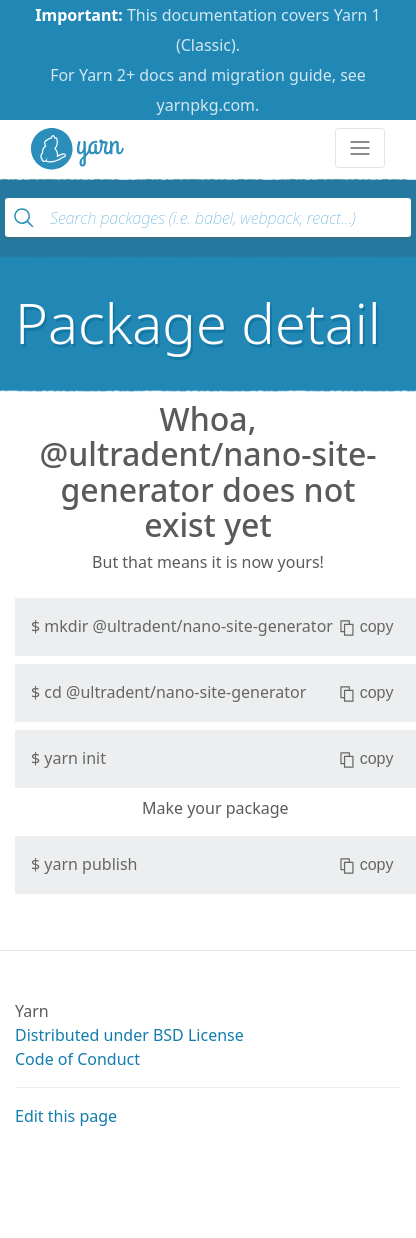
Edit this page (66, 1116)
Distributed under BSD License (129, 1035)
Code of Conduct (77, 1059)
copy (366, 627)
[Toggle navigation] (360, 148)
